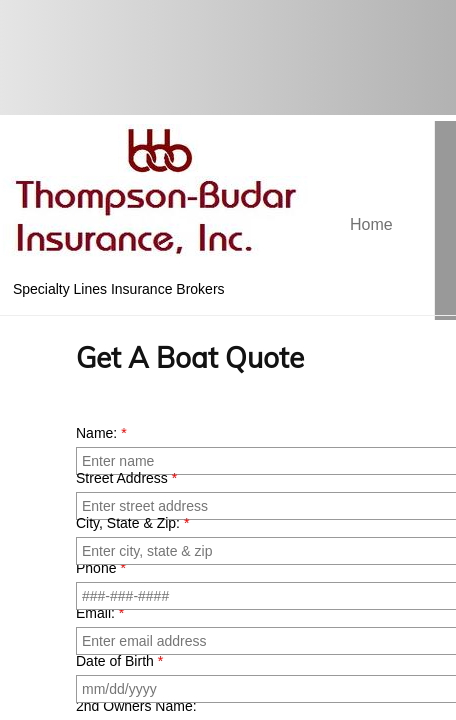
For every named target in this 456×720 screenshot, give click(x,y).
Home (371, 224)
